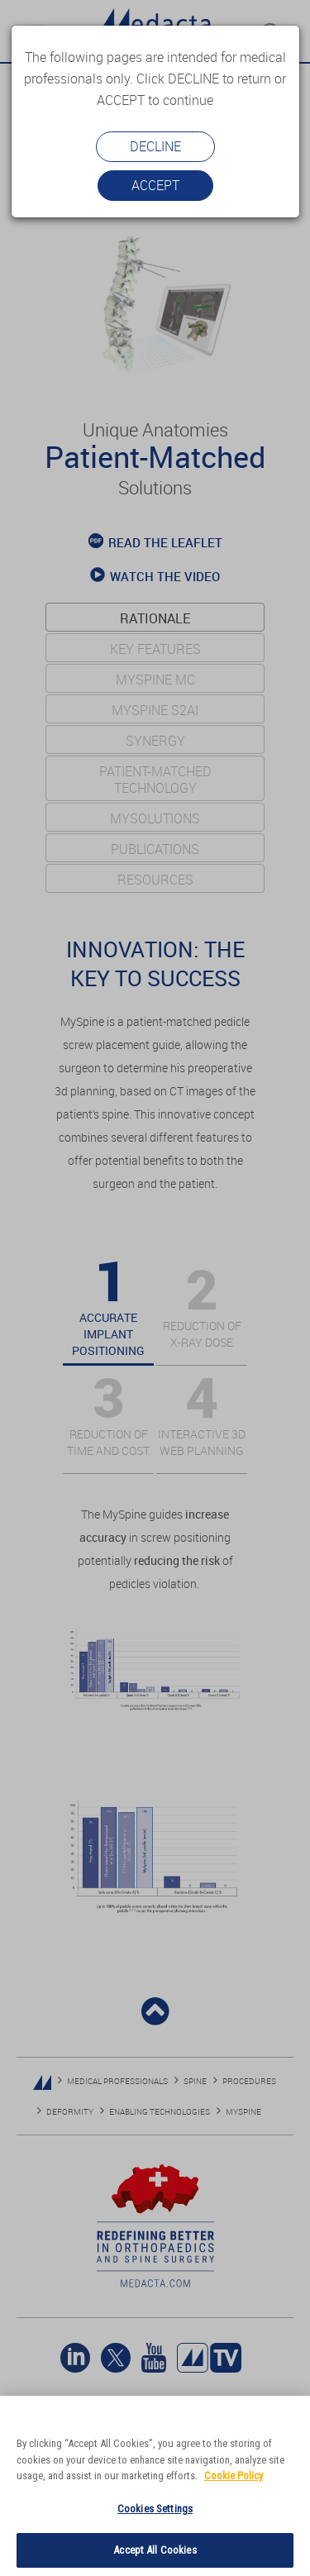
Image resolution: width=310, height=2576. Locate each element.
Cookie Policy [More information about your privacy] (233, 2475)
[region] (155, 2486)
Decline (155, 146)
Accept (155, 185)
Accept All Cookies (154, 2550)
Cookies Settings (155, 2508)
